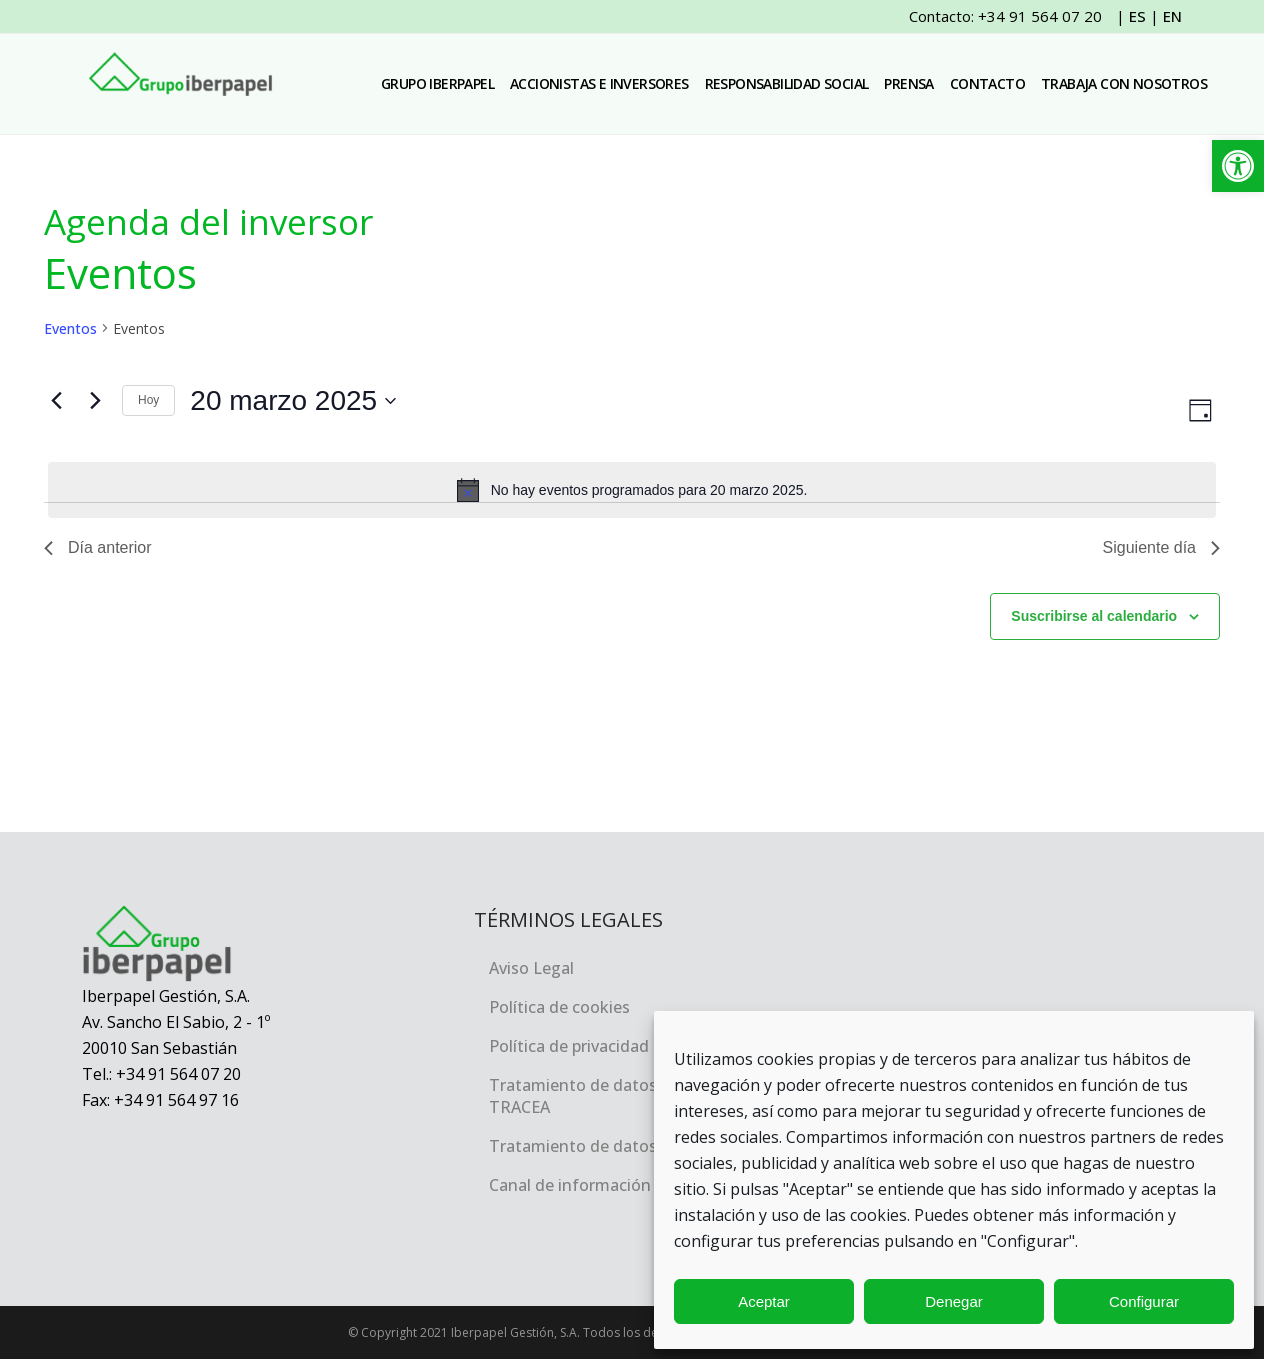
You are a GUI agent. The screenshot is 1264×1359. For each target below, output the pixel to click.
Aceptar (764, 1301)
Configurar (1144, 1301)
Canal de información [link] (570, 1185)
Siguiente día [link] (1161, 547)
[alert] (632, 490)
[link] (1238, 166)
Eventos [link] (70, 328)
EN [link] (1172, 16)
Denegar (954, 1301)
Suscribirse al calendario (1094, 616)
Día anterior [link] (98, 547)
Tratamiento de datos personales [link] (616, 1146)
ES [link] (1137, 16)
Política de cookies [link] (559, 1007)
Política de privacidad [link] (569, 1046)
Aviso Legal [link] (531, 968)
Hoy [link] (148, 400)
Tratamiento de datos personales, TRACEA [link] (618, 1096)
